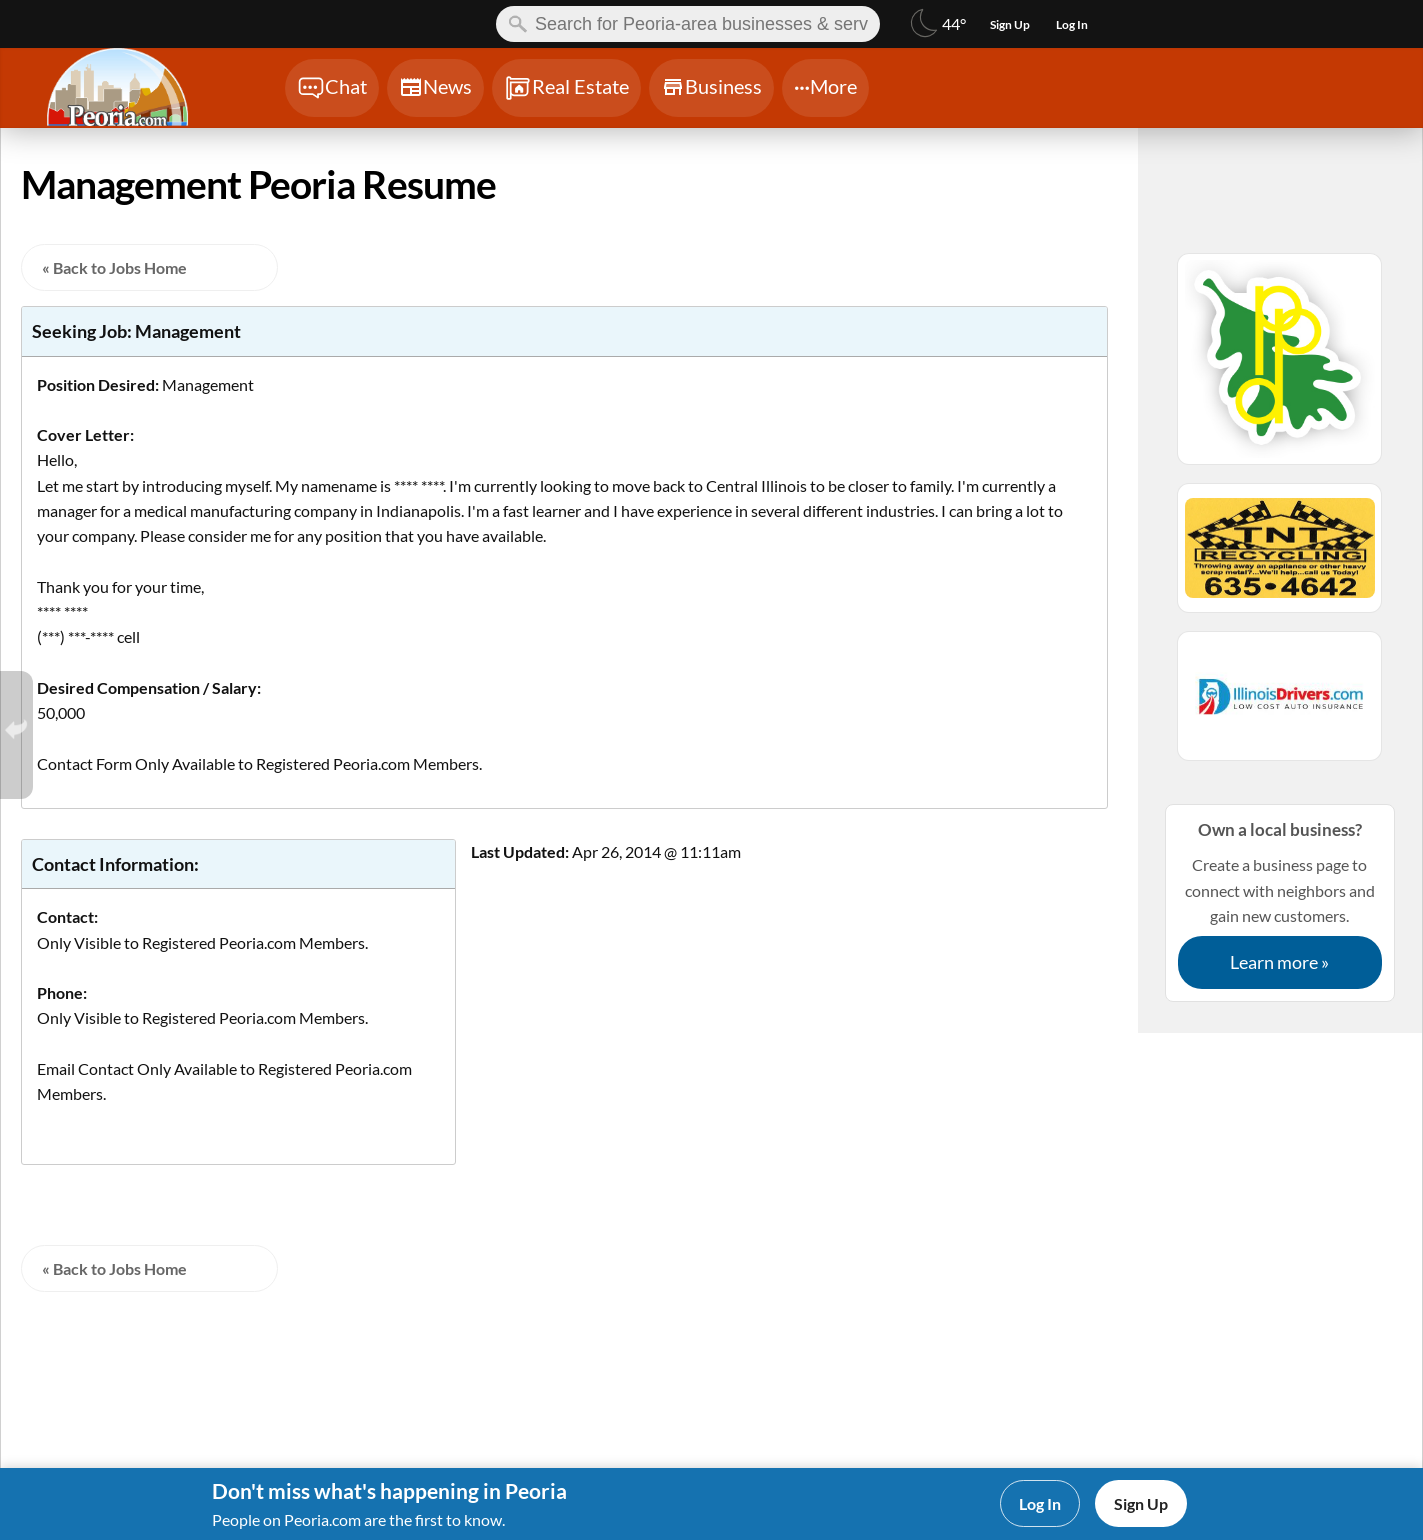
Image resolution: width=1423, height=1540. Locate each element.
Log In (1040, 1503)
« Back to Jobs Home (114, 267)
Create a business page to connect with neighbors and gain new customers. (1280, 902)
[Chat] (332, 88)
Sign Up (1141, 1503)
